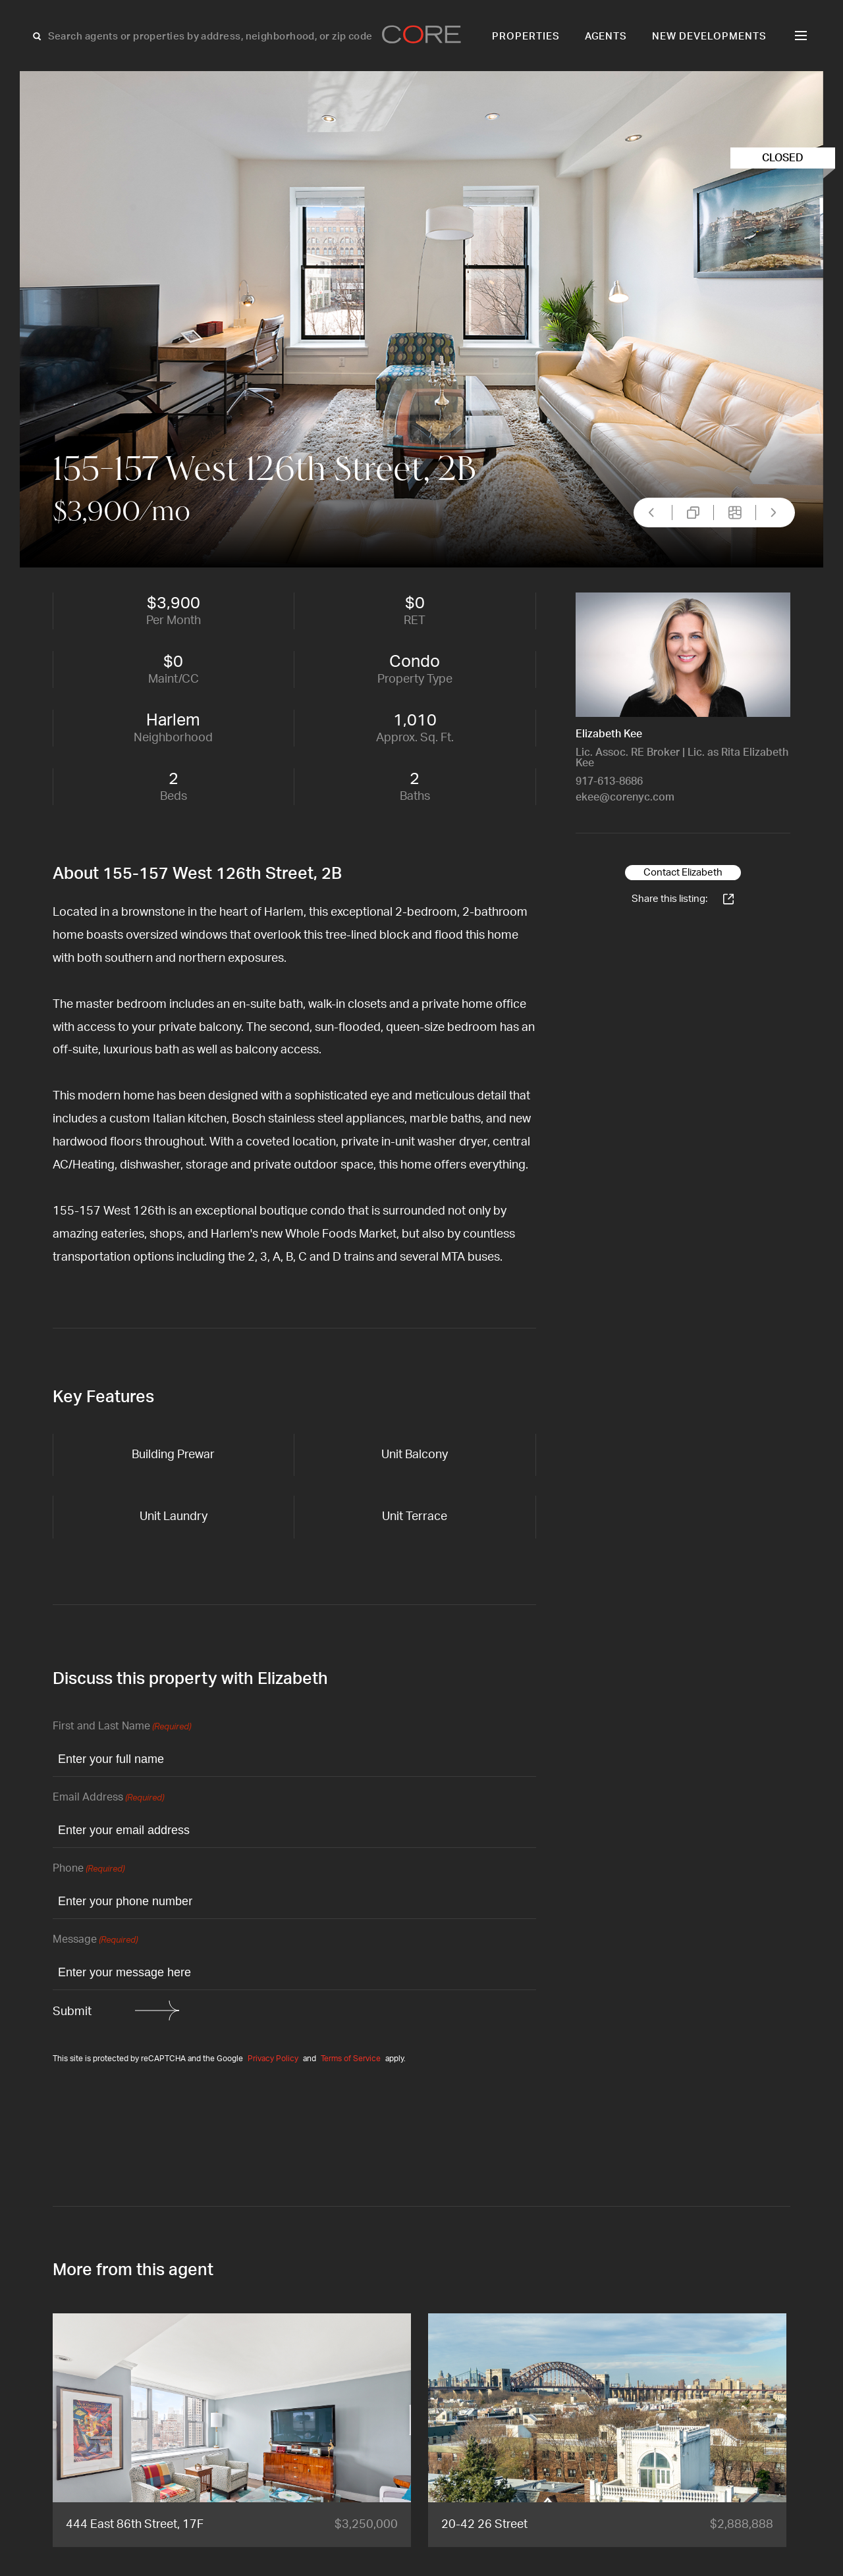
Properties (526, 36)
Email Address (108, 1798)
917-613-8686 (609, 781)
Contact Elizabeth (682, 873)
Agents (606, 36)
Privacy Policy (273, 2059)
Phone (88, 1869)
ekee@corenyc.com (625, 797)
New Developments (709, 36)
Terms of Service (351, 2059)
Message (95, 1940)
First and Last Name (122, 1727)
